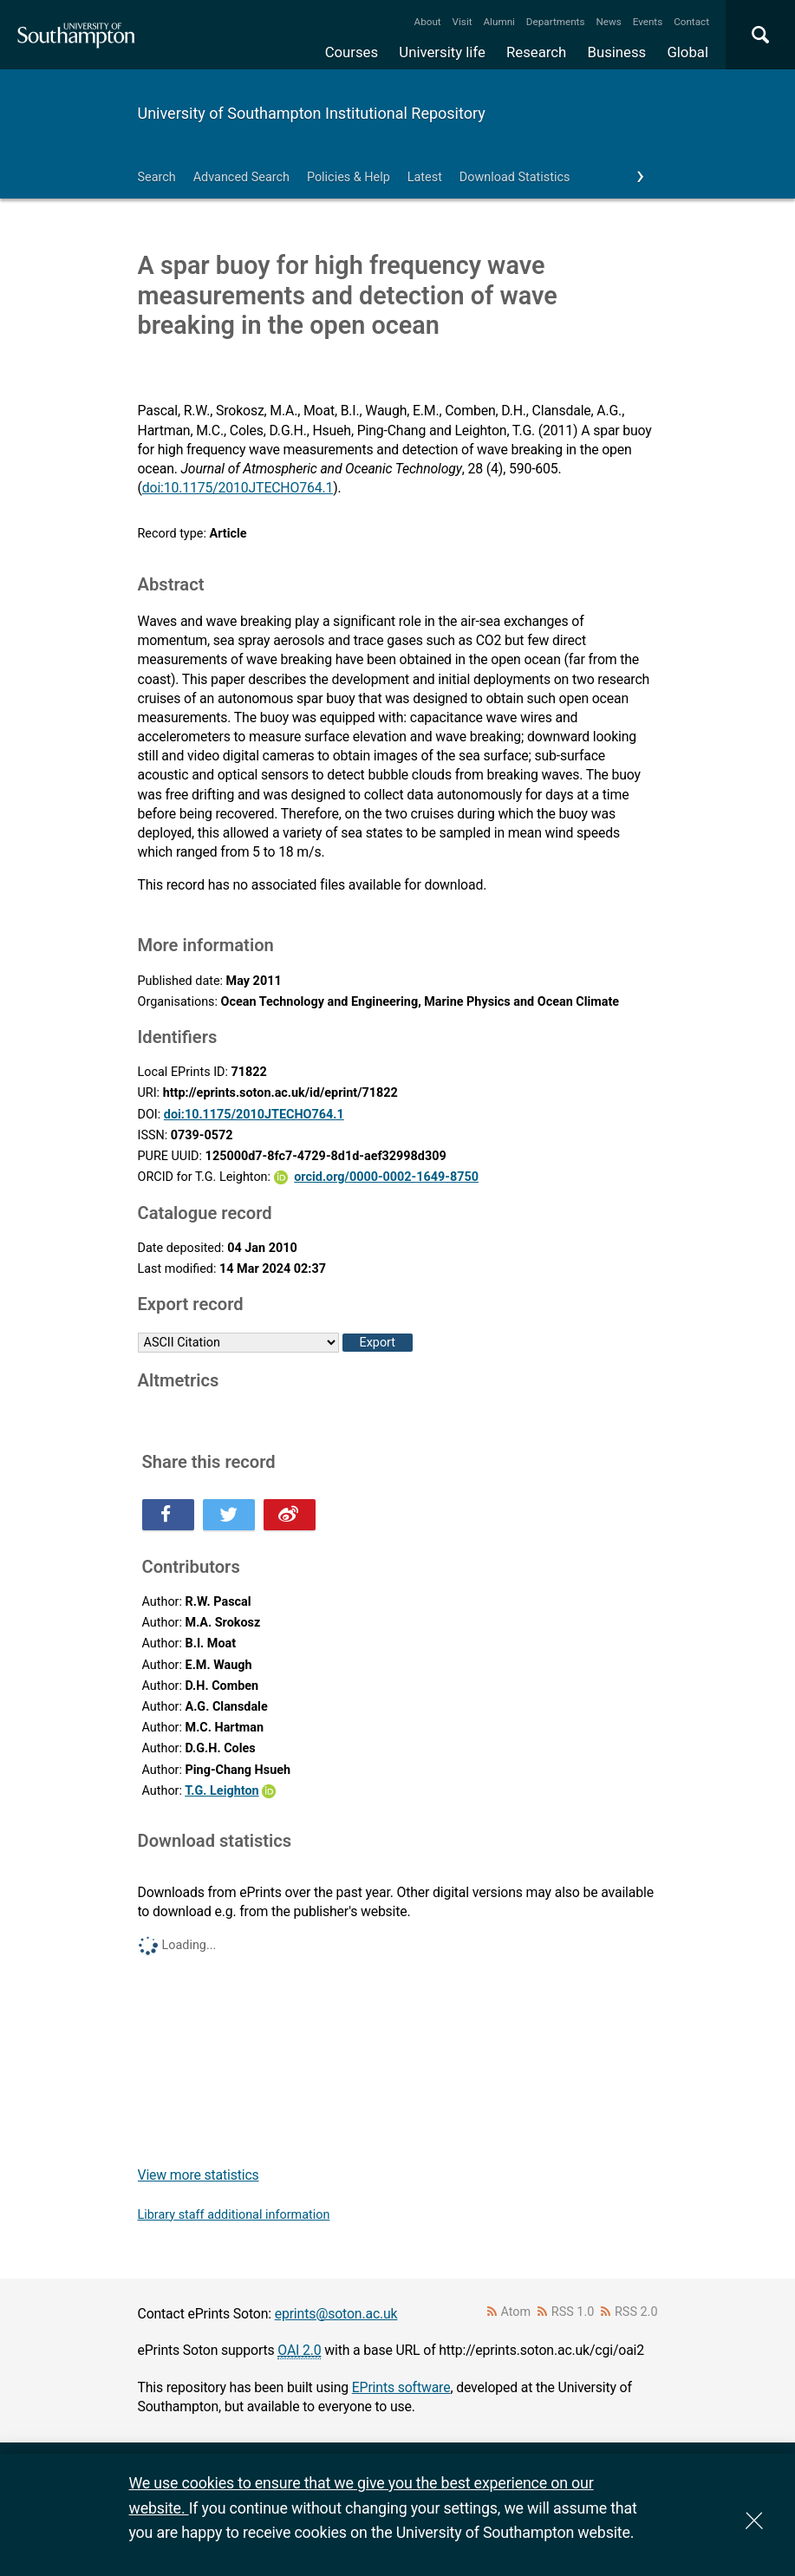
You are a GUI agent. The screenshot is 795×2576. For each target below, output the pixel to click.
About (427, 22)
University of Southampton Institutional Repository (311, 113)
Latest (424, 177)
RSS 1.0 (573, 2312)
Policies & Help (348, 177)
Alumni (498, 22)
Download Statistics (514, 177)
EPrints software (401, 2387)
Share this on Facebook (168, 1514)
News (608, 22)
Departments (555, 22)
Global (687, 52)
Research (536, 52)
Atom (515, 2312)
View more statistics (198, 2175)
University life (442, 52)
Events (648, 22)
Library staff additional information (234, 2215)
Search (157, 177)
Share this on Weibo (290, 1514)
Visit (462, 22)
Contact (691, 22)
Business (617, 52)
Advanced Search (241, 177)
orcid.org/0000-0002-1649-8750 (386, 1177)
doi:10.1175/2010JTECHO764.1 (237, 487)
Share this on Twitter (229, 1514)
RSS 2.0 (636, 2312)
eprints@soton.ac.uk (336, 2313)
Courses (351, 52)
